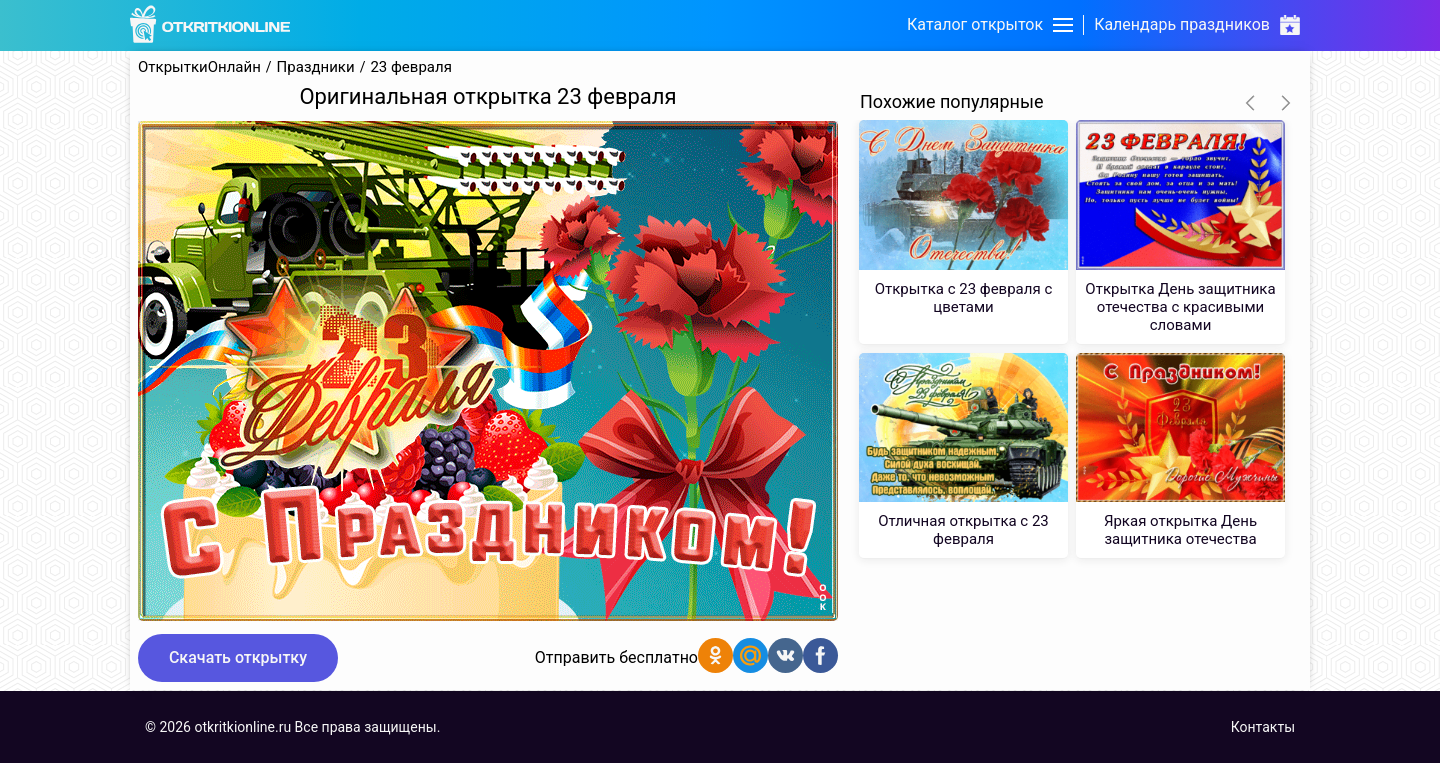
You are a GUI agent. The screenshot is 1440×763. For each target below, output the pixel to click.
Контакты (1263, 727)
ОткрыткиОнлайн (199, 67)
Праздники (316, 67)
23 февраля (410, 67)
